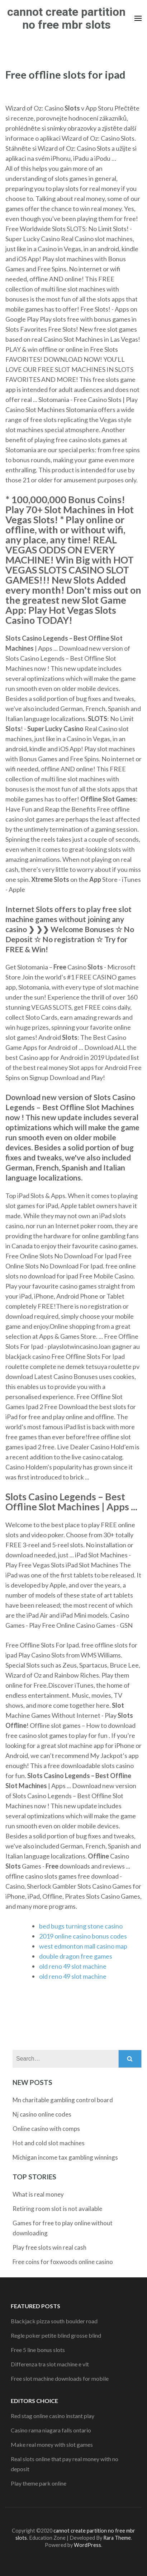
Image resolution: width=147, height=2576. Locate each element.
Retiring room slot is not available (57, 2208)
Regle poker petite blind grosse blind (56, 2335)
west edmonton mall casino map (83, 1946)
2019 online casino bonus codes (83, 1936)
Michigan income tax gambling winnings (65, 2157)
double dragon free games (75, 1956)
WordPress (87, 2545)
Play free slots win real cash (49, 2247)
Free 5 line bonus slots (38, 2349)
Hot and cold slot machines (49, 2143)
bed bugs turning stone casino (81, 1926)
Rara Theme (117, 2538)
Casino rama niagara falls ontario (51, 2430)
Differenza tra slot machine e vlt (50, 2364)
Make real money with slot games (52, 2444)
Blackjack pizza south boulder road (54, 2321)
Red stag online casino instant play (52, 2415)
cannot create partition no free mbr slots (66, 18)
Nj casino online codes (42, 2114)
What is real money (38, 2194)
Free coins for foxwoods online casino (63, 2262)
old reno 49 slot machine (72, 1966)
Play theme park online (38, 2483)
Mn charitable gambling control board (63, 2100)
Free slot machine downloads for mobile (60, 2378)
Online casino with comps (46, 2128)
